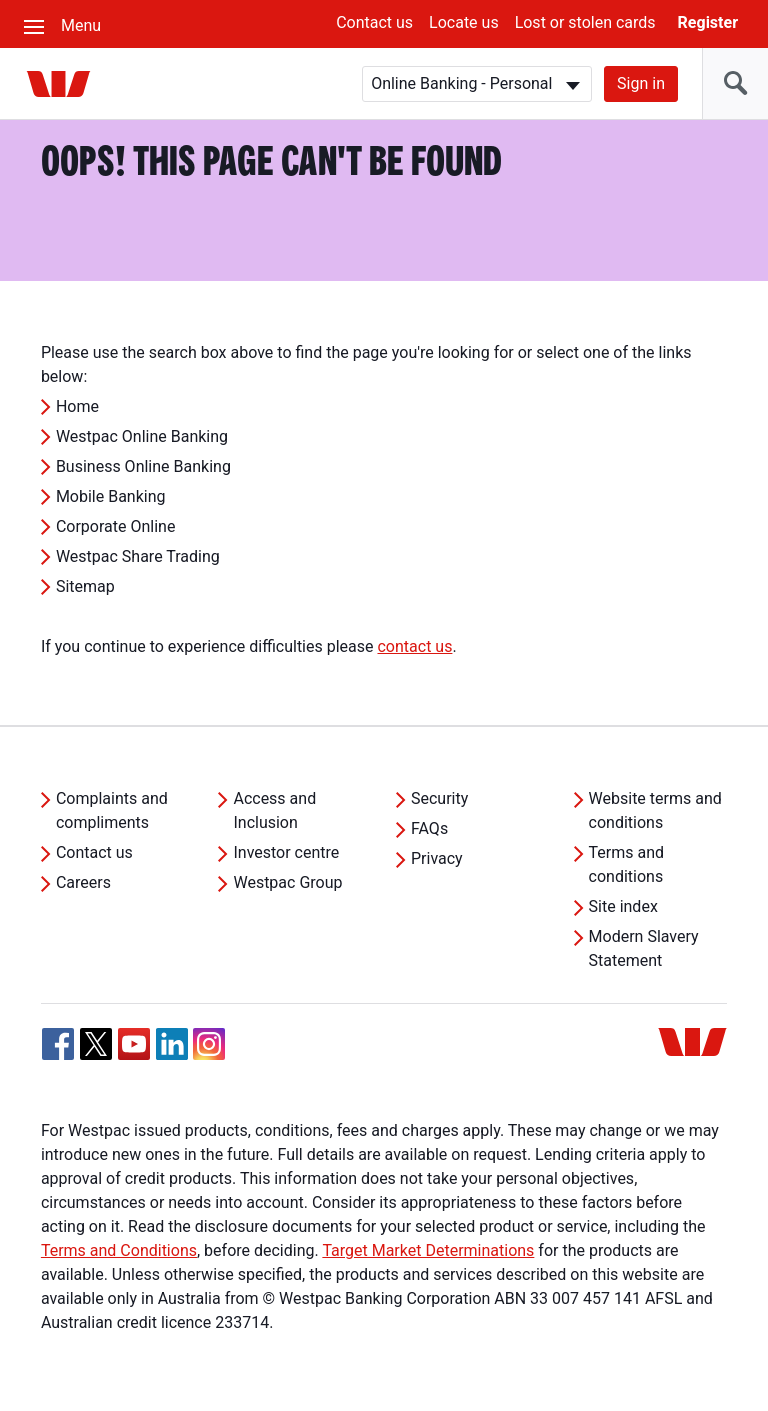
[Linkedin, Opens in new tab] (172, 1044)
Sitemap (85, 586)
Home (77, 406)
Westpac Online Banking (142, 436)
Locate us (464, 22)
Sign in (641, 83)
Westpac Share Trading (138, 556)
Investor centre (286, 852)
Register (708, 22)
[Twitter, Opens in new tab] (96, 1044)
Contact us (374, 22)
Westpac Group (287, 882)
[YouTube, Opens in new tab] (134, 1044)
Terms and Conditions (119, 1250)
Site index (623, 906)
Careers (83, 882)
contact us (414, 646)
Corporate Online (116, 526)
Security (439, 798)
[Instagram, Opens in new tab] (209, 1054)
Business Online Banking (143, 466)
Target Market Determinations (428, 1250)
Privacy (437, 858)
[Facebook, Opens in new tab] (58, 1044)
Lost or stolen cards (585, 22)
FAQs (429, 828)
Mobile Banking (111, 496)
